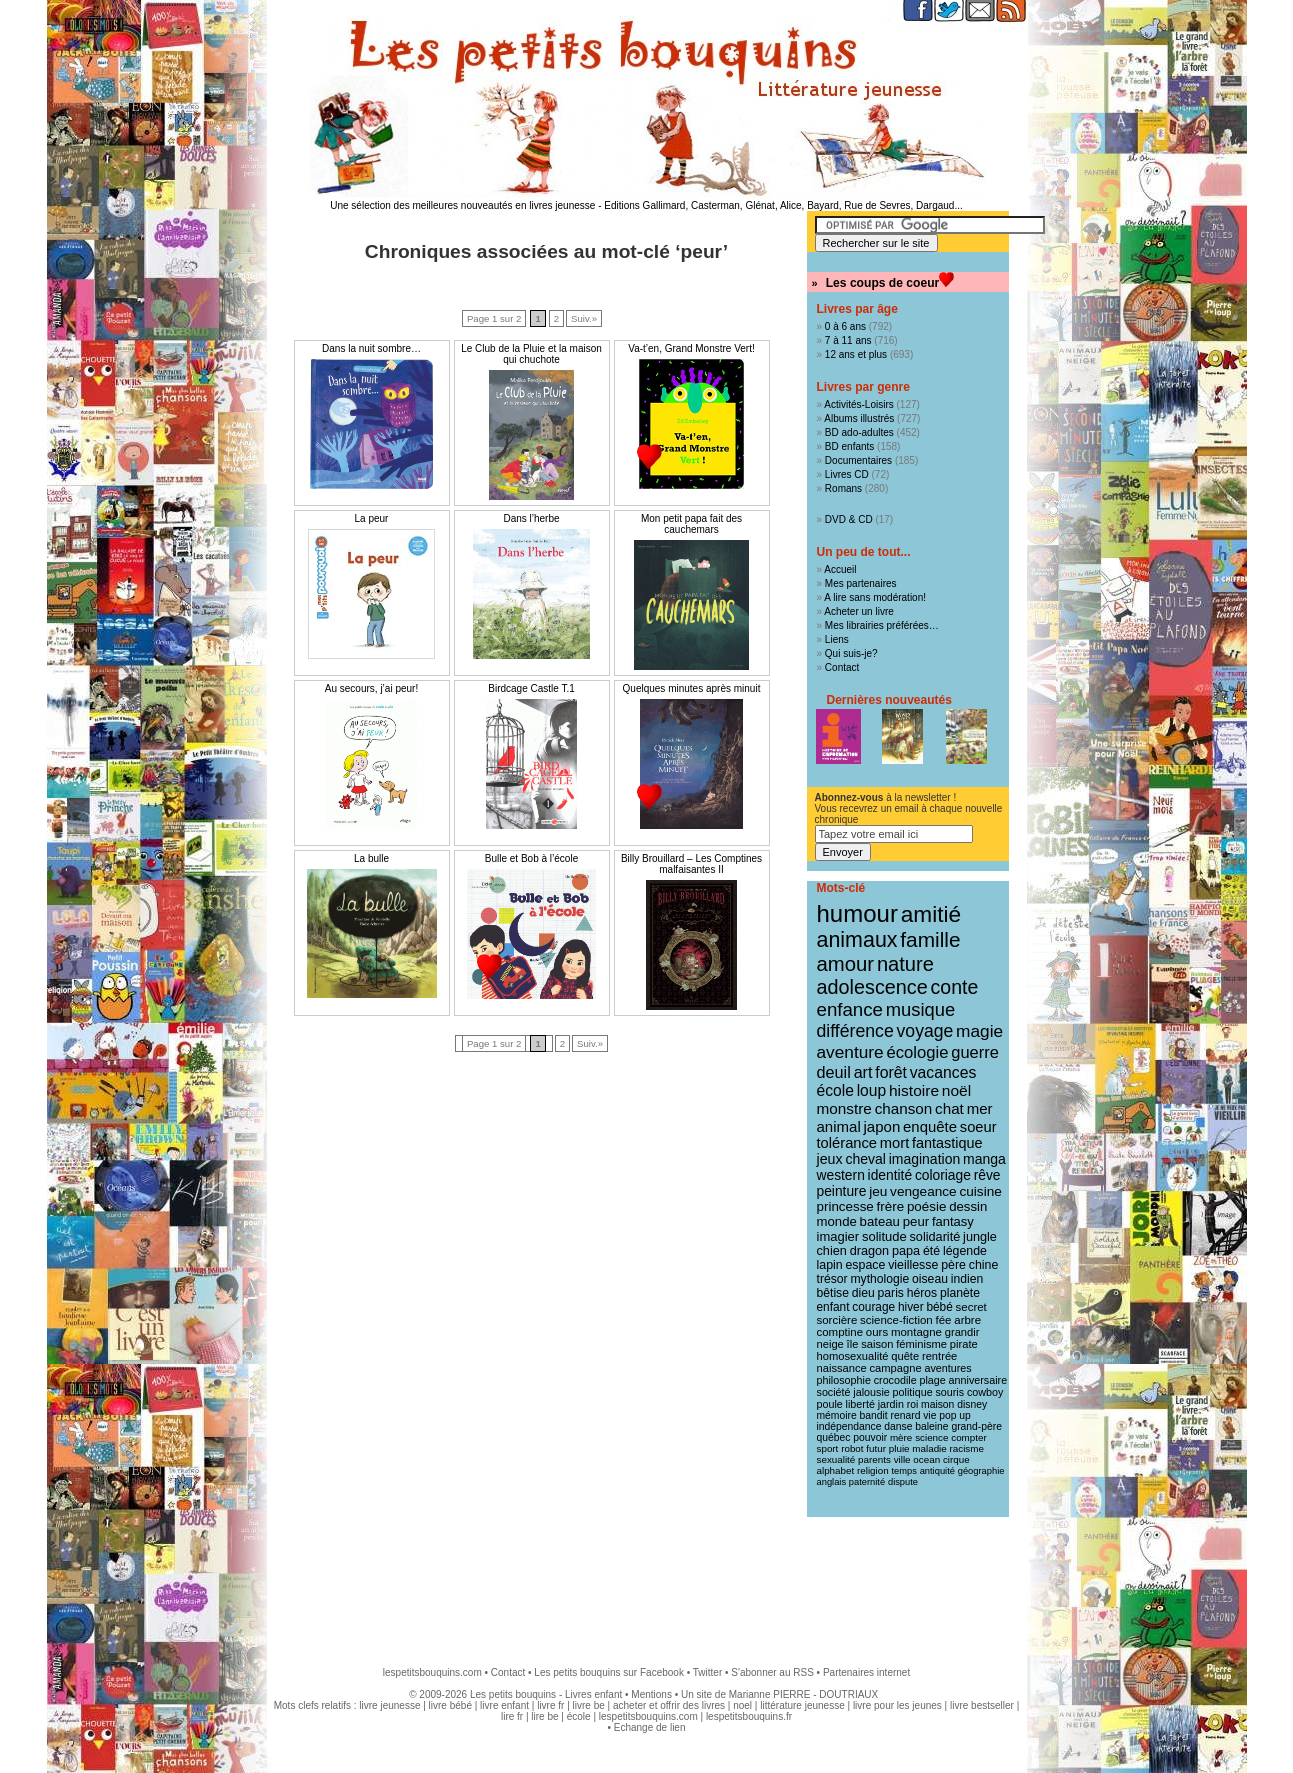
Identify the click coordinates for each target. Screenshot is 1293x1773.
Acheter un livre (858, 611)
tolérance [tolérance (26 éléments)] (847, 1143)
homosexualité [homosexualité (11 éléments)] (853, 1356)
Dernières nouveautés (889, 700)
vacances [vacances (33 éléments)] (943, 1072)
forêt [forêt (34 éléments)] (891, 1072)
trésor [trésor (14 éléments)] (832, 1279)
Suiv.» (584, 318)
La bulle (371, 858)
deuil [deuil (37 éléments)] (834, 1072)
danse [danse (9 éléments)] (898, 1426)
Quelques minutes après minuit (692, 688)
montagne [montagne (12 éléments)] (916, 1332)
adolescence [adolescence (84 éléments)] (872, 987)
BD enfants (849, 446)
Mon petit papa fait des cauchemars (691, 524)
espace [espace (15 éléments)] (865, 1265)
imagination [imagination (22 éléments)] (925, 1159)
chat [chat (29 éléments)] (949, 1108)
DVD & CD (849, 519)
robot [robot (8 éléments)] (852, 1448)
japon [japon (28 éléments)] (882, 1126)
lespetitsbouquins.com (432, 1672)
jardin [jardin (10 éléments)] (891, 1404)
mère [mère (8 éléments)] (901, 1437)
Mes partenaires (861, 583)
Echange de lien (650, 1727)
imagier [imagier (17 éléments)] (838, 1236)
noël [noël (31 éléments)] (956, 1090)
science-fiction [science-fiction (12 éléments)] (896, 1320)
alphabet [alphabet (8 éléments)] (836, 1470)
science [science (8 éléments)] (931, 1437)
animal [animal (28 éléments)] (839, 1126)
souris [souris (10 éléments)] (949, 1392)
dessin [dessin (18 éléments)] (968, 1206)
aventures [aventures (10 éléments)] (947, 1368)
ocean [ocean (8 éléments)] (926, 1459)
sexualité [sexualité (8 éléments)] (836, 1459)
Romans (843, 488)
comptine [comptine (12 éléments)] (840, 1332)
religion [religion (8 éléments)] (873, 1470)
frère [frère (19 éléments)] (891, 1206)
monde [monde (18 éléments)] (837, 1221)
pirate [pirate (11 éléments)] (964, 1344)
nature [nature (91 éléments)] (905, 964)
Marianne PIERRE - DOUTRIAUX (803, 1694)
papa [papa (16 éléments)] (906, 1251)
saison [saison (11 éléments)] (877, 1344)
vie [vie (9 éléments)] (929, 1415)
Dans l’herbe (531, 518)
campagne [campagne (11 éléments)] (896, 1368)
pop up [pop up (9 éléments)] (955, 1415)
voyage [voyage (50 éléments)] (925, 1031)
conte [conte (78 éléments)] (955, 987)
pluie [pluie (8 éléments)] (899, 1448)
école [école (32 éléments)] (835, 1090)
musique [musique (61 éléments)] (920, 1009)
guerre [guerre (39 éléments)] (975, 1052)
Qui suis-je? (851, 653)
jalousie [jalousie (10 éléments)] (871, 1392)
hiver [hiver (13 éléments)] (911, 1307)
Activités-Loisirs (858, 404)
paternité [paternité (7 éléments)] (867, 1482)
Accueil (840, 569)
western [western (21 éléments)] (841, 1175)
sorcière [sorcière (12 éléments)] (837, 1320)
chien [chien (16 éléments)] (832, 1251)
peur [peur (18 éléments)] (916, 1221)
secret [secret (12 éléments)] (971, 1307)
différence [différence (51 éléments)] (855, 1031)
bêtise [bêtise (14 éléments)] (833, 1293)
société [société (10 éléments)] (834, 1392)
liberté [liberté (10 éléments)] (860, 1404)
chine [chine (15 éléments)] (984, 1265)
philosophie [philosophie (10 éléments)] (844, 1380)
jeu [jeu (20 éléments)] (878, 1191)
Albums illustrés (859, 418)
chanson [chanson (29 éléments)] (904, 1108)
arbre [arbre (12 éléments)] (967, 1320)
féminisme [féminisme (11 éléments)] (921, 1344)
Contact (842, 667)
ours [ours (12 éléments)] (877, 1332)
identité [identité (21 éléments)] (890, 1175)
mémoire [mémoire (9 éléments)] (837, 1415)
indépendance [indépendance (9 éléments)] (849, 1426)
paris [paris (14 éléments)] (891, 1293)
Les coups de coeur (883, 283)
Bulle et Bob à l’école (531, 858)
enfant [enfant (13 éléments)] (833, 1307)
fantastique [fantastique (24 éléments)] (947, 1143)
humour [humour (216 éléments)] (857, 913)
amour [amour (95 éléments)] (846, 964)
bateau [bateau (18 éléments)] (880, 1221)
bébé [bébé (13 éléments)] (939, 1307)
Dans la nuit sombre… (371, 348)
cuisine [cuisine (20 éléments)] (980, 1191)
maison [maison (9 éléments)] (937, 1404)
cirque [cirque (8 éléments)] (956, 1459)
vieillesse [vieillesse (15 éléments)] (913, 1265)
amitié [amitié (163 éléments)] (931, 914)
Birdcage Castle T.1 (531, 688)
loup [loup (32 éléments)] (872, 1090)
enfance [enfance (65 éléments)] (850, 1009)
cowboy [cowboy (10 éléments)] (985, 1392)
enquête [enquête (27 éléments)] (930, 1126)
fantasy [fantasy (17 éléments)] (953, 1221)
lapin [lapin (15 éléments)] (830, 1265)
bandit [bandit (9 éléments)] (874, 1415)
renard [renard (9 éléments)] (905, 1415)
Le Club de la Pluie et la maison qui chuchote (531, 354)
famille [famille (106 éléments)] (930, 939)
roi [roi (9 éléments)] (913, 1404)
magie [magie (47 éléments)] (979, 1031)
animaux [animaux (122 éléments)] (857, 940)
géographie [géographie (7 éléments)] (981, 1471)
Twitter (707, 1672)
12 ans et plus (856, 354)
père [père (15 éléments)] (953, 1265)
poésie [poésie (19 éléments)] (926, 1206)
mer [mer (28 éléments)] (980, 1108)
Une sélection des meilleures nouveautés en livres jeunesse (462, 205)
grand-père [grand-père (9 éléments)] (976, 1426)
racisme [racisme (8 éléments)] (967, 1448)
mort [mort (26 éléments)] (894, 1143)
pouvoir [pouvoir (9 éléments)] (870, 1437)
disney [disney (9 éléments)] (972, 1404)
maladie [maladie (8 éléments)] (929, 1448)
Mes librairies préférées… (882, 625)
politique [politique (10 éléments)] (913, 1392)
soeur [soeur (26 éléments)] (978, 1127)
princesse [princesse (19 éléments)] (845, 1206)
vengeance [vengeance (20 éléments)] (923, 1191)
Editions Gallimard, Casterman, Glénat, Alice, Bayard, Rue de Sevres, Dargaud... (783, 205)
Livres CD (847, 474)
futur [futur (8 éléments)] (876, 1448)
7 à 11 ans (848, 340)
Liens (837, 639)
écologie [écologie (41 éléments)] (917, 1052)
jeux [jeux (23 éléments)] (830, 1159)
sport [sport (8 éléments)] (828, 1448)
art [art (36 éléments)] (863, 1072)
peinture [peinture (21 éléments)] (842, 1191)
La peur (372, 518)
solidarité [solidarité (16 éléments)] (935, 1237)
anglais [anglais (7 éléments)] (832, 1482)
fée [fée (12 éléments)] (944, 1320)
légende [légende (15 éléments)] (965, 1251)
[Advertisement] (647, 1582)
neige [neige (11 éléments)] (830, 1344)
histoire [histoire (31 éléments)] (914, 1090)
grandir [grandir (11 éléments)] (962, 1332)
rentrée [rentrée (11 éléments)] (939, 1356)
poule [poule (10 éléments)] (830, 1404)
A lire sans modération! (875, 597)
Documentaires (858, 460)
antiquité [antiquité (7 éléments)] (937, 1471)
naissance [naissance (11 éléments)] (842, 1368)
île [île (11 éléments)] (853, 1344)
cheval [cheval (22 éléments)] (865, 1159)
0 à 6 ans (845, 326)
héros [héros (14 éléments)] (922, 1293)
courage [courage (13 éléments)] (873, 1307)
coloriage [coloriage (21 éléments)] (943, 1175)
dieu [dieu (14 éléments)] (863, 1293)
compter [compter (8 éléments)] (969, 1437)
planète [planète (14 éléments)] (960, 1293)
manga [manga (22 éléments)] (984, 1159)
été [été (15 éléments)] (931, 1251)
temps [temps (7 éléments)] (903, 1471)
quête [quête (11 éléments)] (905, 1356)
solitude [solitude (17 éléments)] (884, 1236)
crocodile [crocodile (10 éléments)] (895, 1380)
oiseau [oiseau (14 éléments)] (930, 1279)
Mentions (651, 1694)
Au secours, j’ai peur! (371, 688)
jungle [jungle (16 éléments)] (980, 1237)
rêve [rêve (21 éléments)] (987, 1175)
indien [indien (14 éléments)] (967, 1279)
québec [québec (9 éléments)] (834, 1437)
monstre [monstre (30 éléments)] (844, 1108)
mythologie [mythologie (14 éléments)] (879, 1279)
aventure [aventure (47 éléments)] (850, 1052)
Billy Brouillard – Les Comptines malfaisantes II (691, 864)
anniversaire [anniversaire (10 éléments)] (978, 1380)
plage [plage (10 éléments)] (932, 1380)
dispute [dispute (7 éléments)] (903, 1482)
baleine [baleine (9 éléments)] (931, 1426)
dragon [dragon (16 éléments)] (870, 1251)
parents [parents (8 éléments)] (874, 1459)
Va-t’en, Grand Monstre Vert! (691, 348)
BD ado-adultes (859, 432)
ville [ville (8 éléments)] (902, 1459)
